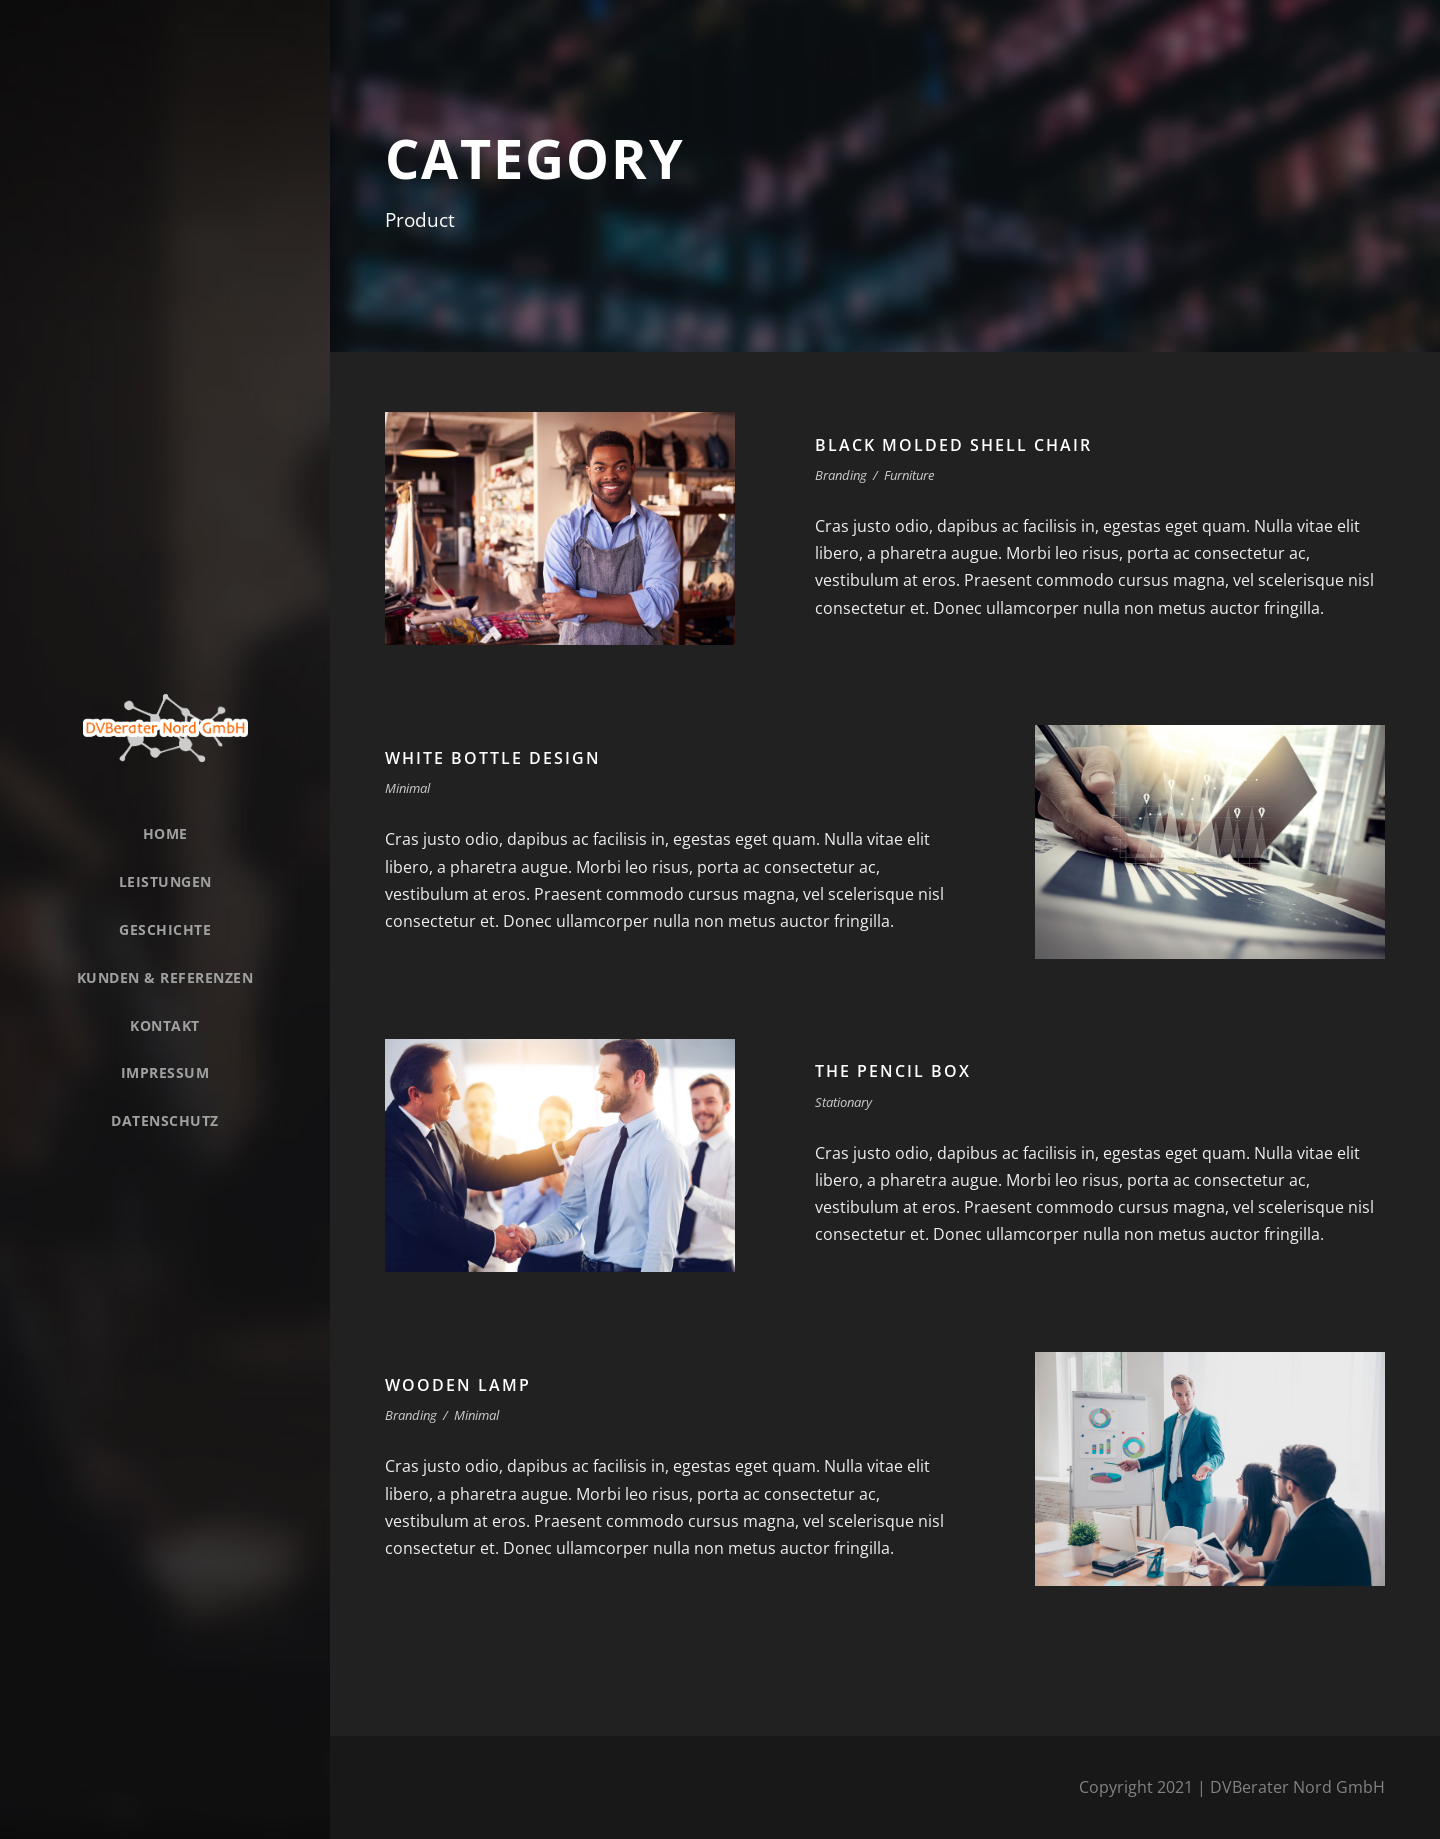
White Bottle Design (493, 758)
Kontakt (165, 1025)
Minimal (407, 788)
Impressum (165, 1072)
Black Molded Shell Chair (953, 445)
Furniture (909, 475)
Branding (841, 475)
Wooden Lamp (458, 1385)
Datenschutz (165, 1120)
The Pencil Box (893, 1071)
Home (165, 833)
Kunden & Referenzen (165, 977)
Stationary (843, 1102)
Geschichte (165, 929)
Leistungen (165, 881)
